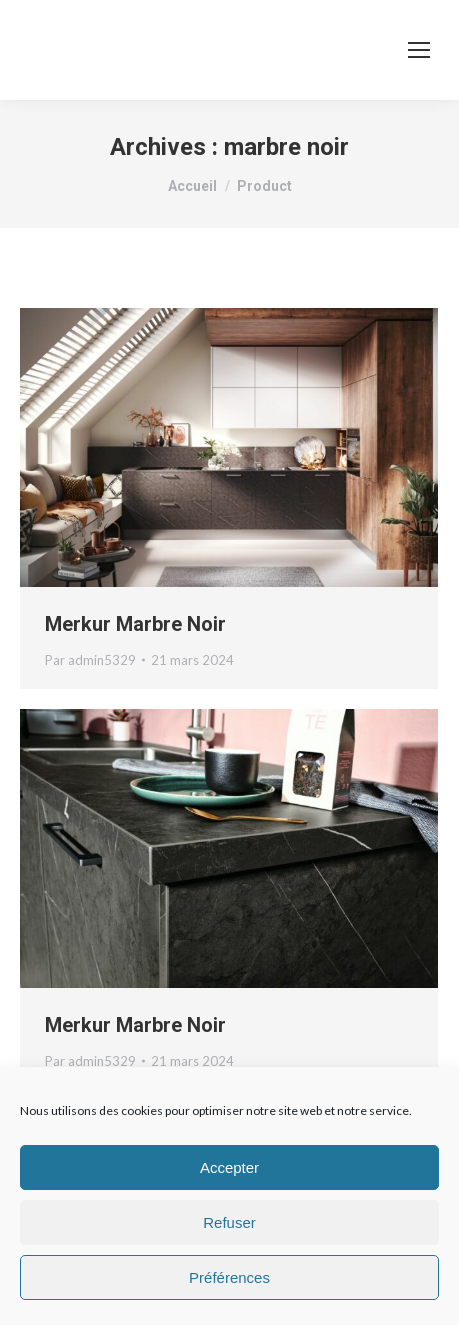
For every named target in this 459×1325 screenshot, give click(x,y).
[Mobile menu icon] (419, 50)
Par (90, 660)
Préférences (229, 1277)
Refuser (229, 1222)
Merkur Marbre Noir (135, 624)
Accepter (229, 1167)
